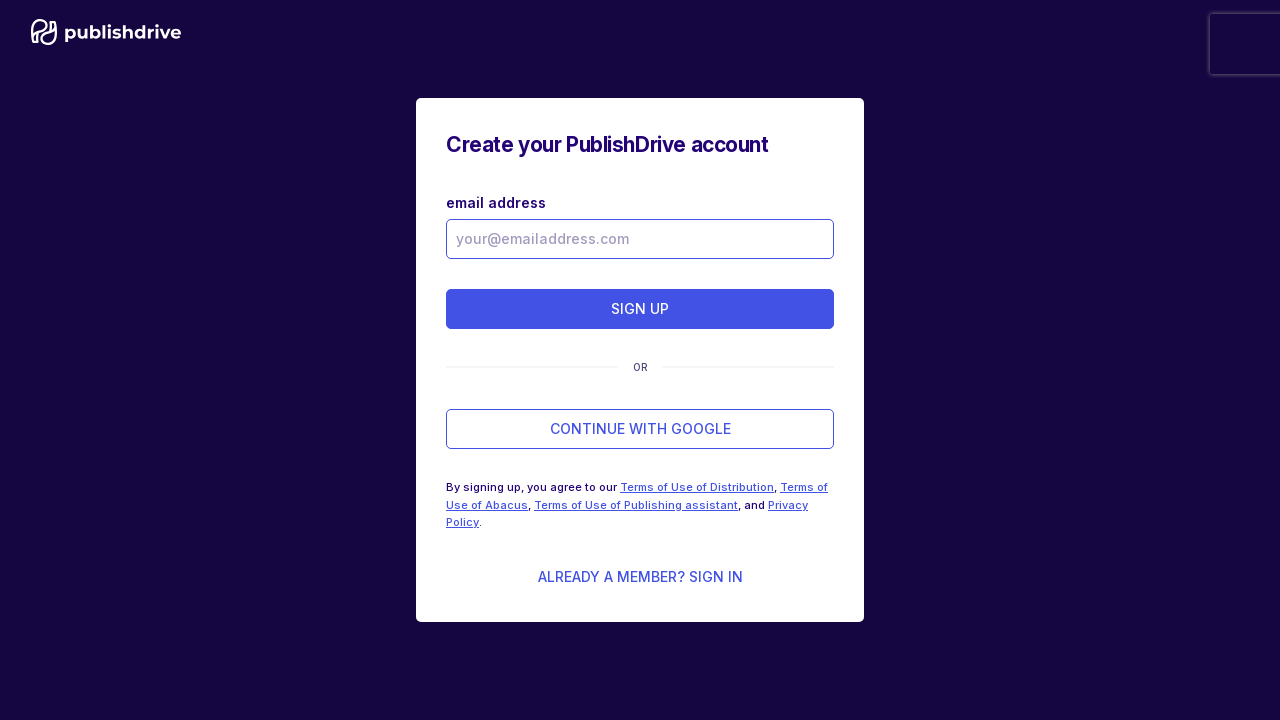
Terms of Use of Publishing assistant (636, 505)
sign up (640, 308)
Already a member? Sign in (640, 576)
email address (496, 202)
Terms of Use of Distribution (697, 487)
